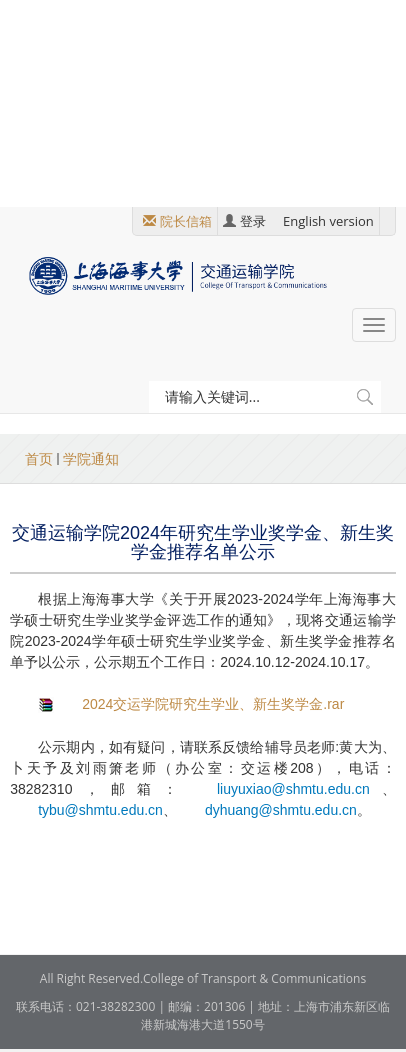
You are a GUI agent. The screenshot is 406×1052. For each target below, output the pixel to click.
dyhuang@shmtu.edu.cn (281, 810)
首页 (39, 458)
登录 (253, 221)
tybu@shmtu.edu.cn (100, 810)
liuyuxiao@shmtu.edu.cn (293, 789)
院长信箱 (186, 221)
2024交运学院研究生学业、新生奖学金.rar (213, 704)
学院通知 (91, 458)
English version (328, 221)
